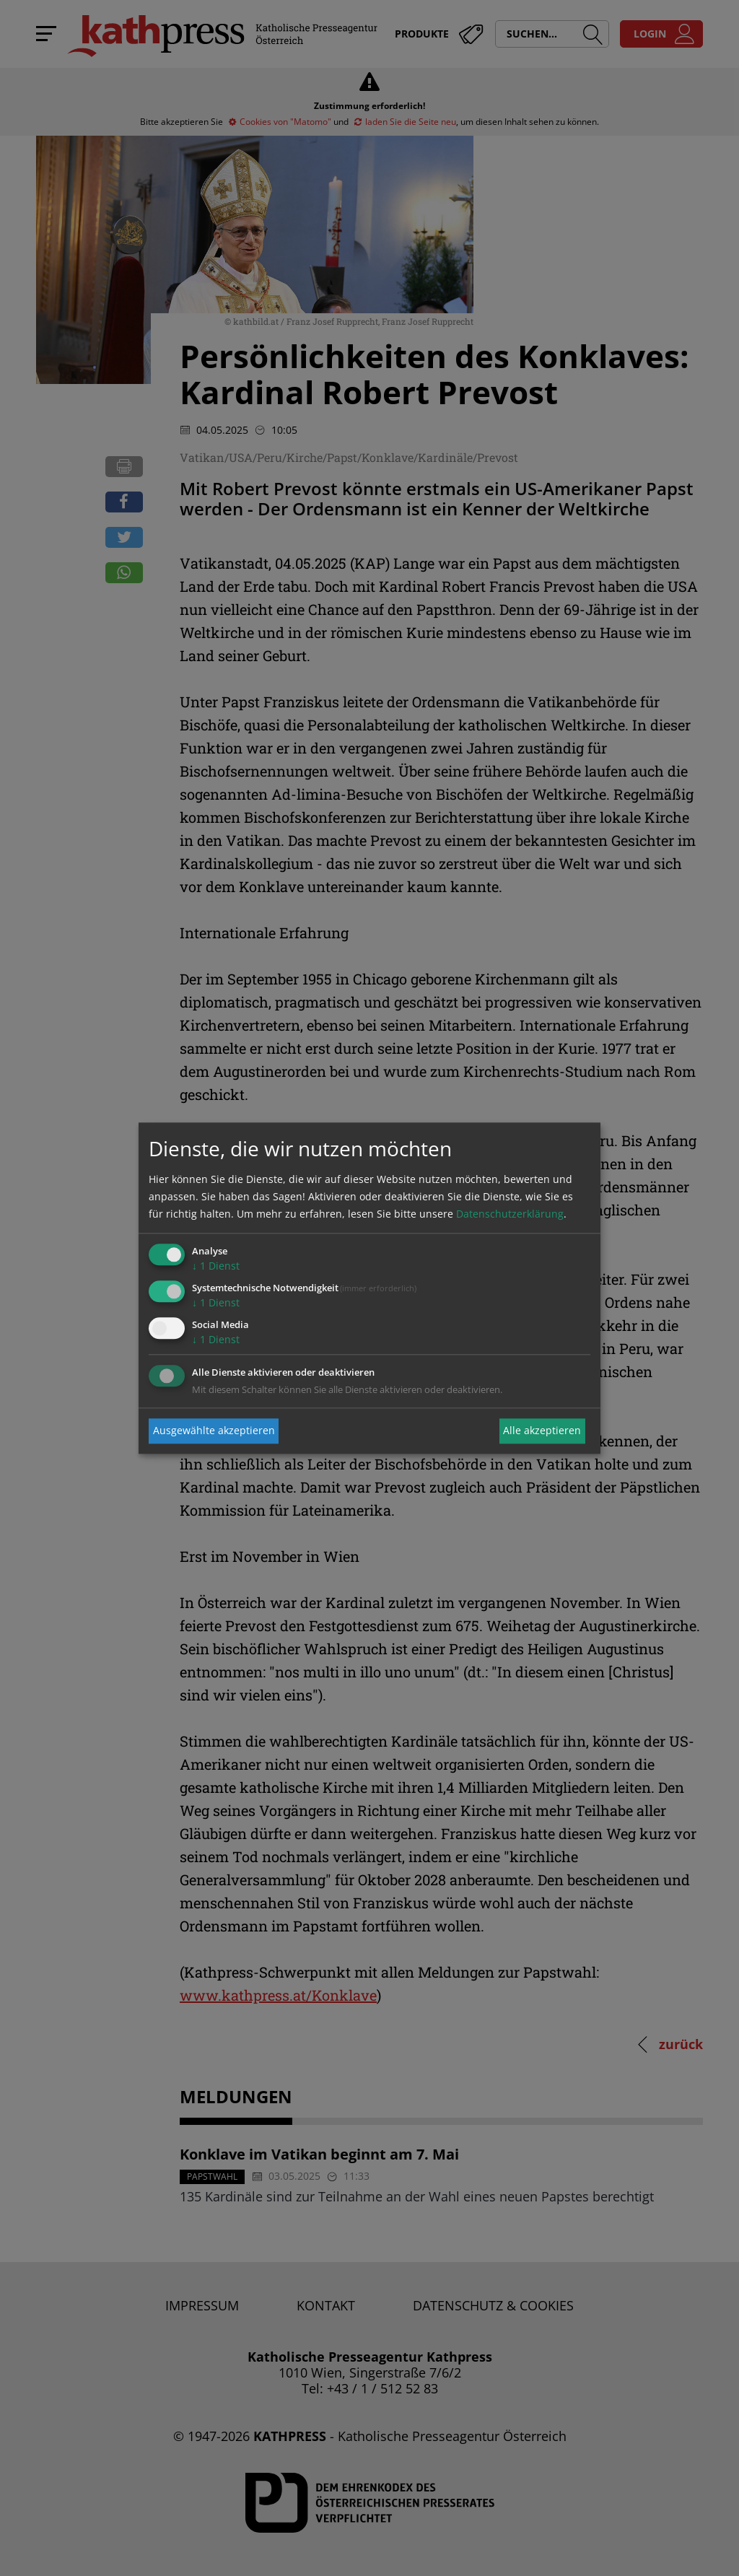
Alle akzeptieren (542, 1431)
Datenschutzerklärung (510, 1214)
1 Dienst (216, 1266)
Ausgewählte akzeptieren (214, 1431)
